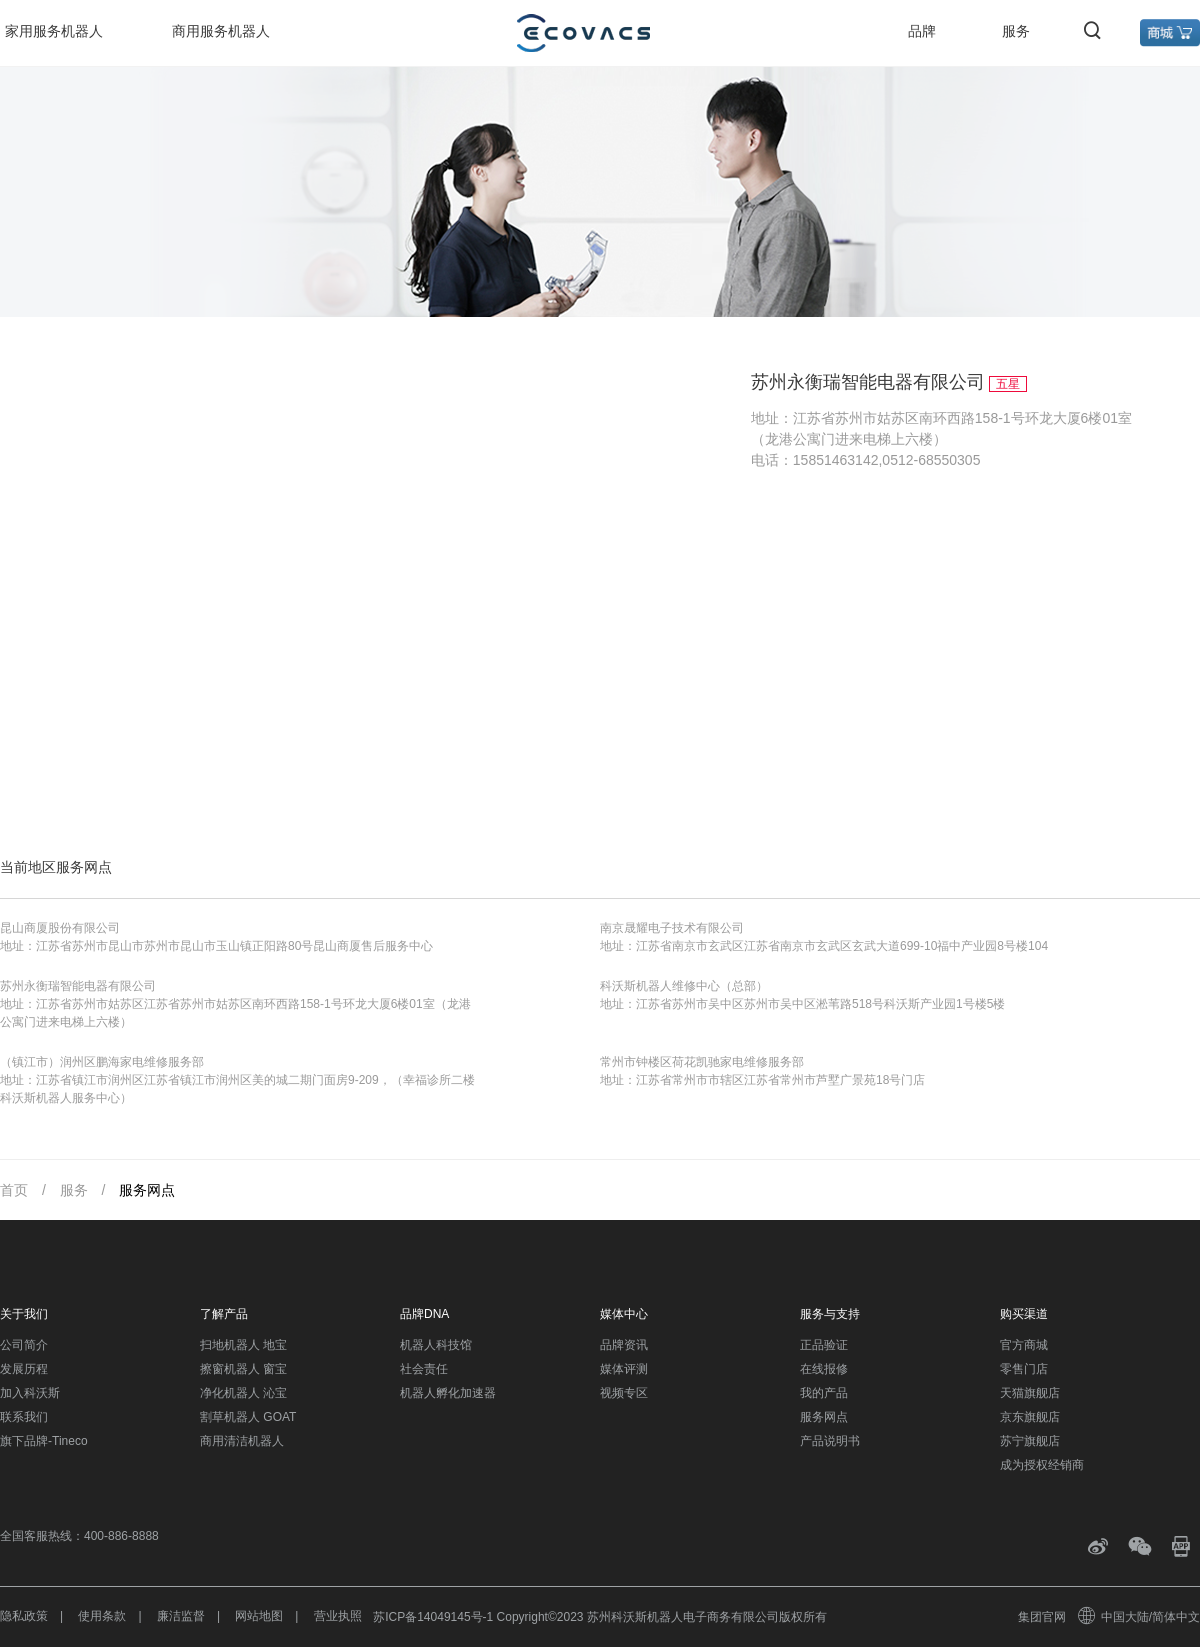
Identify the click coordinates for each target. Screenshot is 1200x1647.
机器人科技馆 (436, 1345)
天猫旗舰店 (1030, 1393)
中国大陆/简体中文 (1140, 1617)
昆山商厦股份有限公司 (60, 928)
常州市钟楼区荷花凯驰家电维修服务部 (702, 1062)
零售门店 (1024, 1369)
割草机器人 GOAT (248, 1417)
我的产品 (824, 1393)
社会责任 (424, 1369)
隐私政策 (24, 1616)
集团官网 (1042, 1617)
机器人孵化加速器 (448, 1393)
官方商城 (1024, 1345)
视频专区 (624, 1393)
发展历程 (24, 1369)
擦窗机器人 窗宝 (243, 1369)
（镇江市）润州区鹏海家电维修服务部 (102, 1062)
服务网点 (147, 1190)
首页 (14, 1190)
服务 (1016, 31)
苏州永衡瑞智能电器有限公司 (78, 986)
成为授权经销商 (1042, 1465)
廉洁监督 (181, 1616)
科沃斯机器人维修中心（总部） (684, 986)
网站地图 (259, 1616)
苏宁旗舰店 (1030, 1441)
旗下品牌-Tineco (44, 1441)
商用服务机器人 (221, 31)
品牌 (922, 31)
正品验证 (824, 1345)
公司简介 (24, 1345)
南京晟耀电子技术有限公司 (672, 928)
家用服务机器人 (54, 31)
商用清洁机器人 (242, 1441)
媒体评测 (624, 1369)
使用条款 (102, 1616)
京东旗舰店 (1030, 1417)
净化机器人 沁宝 (243, 1393)
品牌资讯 (624, 1345)
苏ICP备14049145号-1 (433, 1617)
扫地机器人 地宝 (243, 1345)
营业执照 (338, 1616)
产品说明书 (830, 1441)
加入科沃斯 (30, 1393)
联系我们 (24, 1417)
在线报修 (824, 1369)
